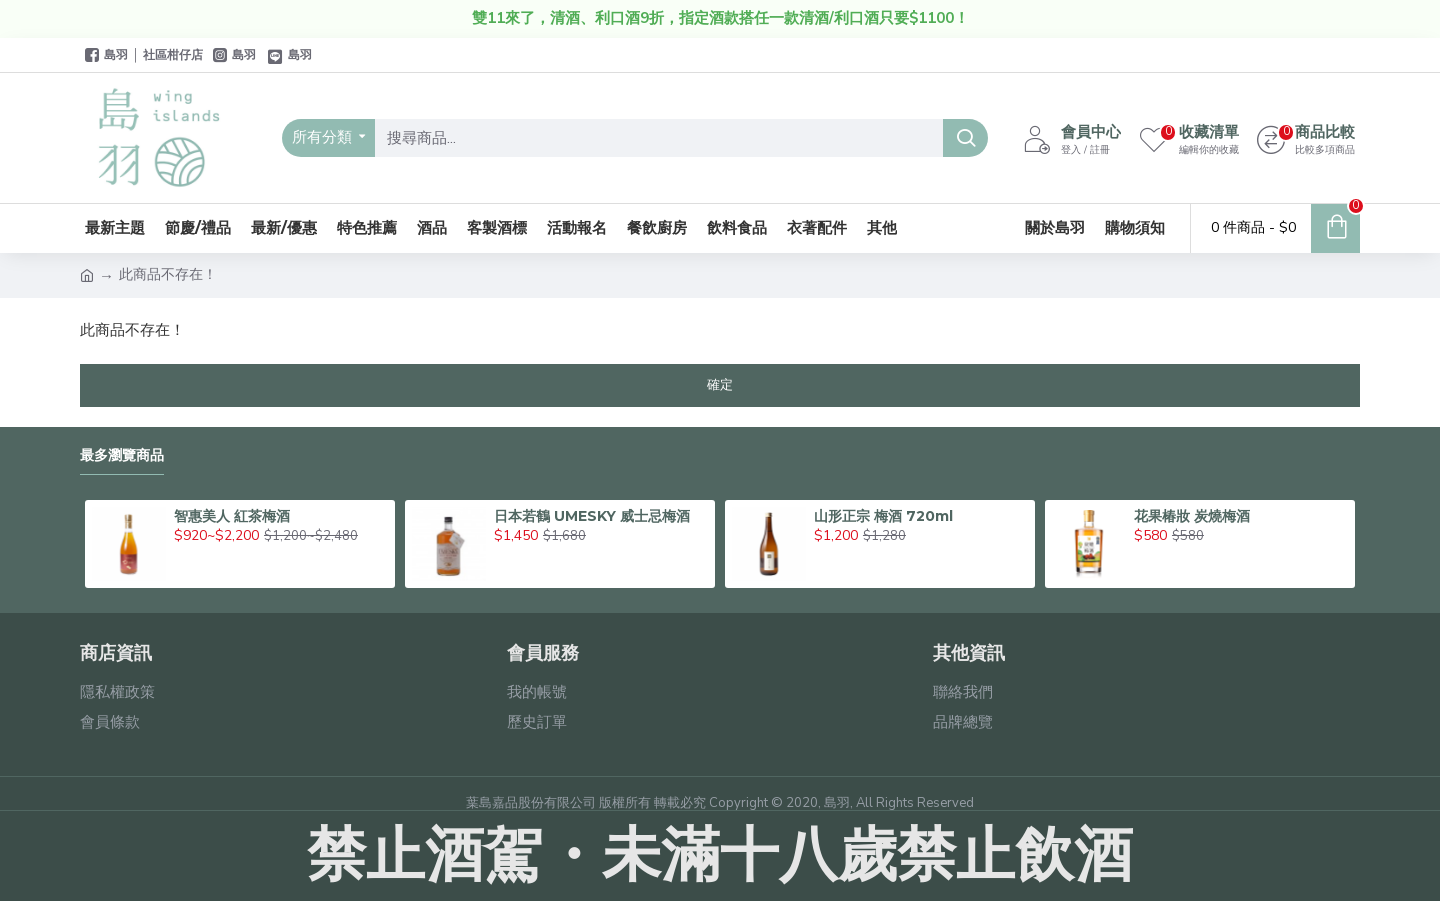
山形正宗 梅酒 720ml (883, 516)
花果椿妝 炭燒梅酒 (1192, 516)
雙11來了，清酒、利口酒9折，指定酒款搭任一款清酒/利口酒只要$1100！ (720, 18)
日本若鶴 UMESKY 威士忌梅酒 (592, 516)
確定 (720, 385)
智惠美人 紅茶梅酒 (232, 516)
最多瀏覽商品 (122, 455)
